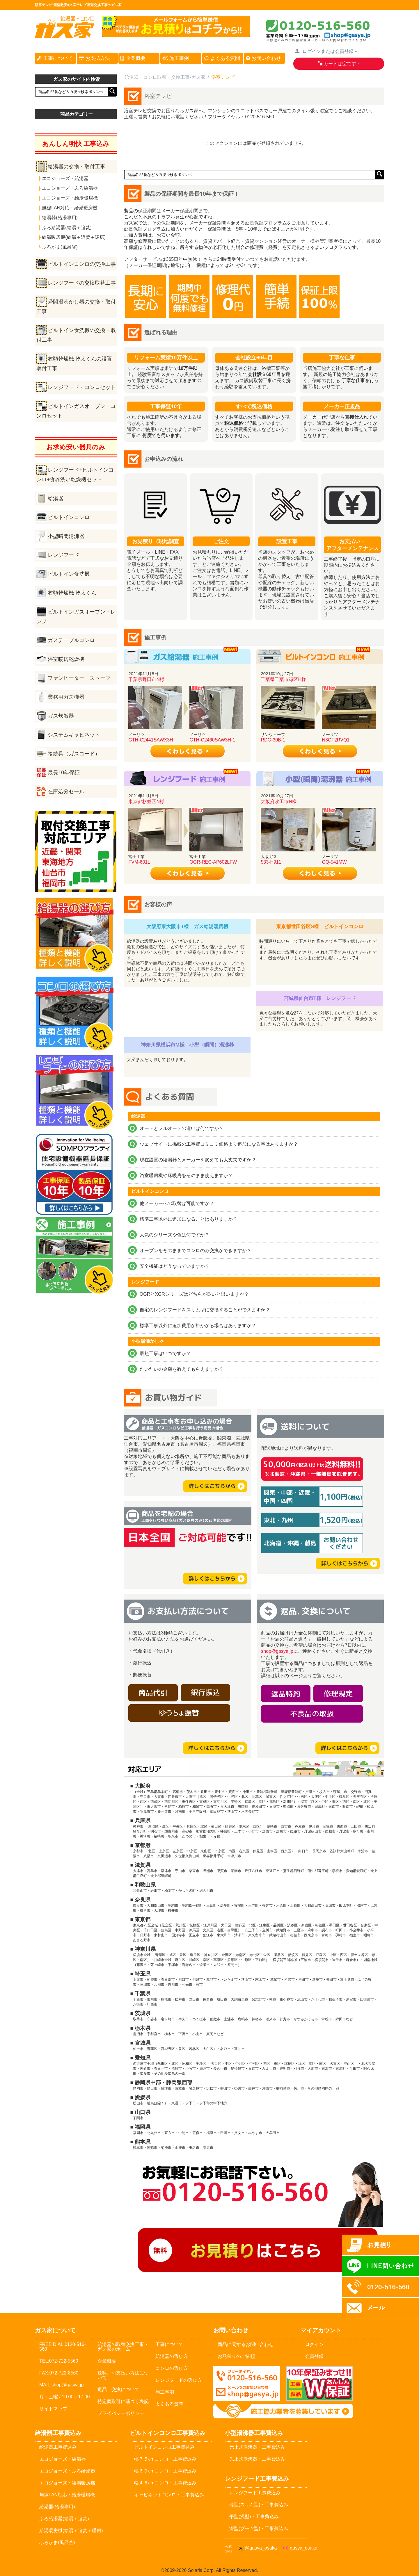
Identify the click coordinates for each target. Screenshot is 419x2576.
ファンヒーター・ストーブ (79, 678)
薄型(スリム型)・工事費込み (258, 2504)
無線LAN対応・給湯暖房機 (69, 207)
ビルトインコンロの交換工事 (82, 264)
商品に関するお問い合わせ (246, 2344)
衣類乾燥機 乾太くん (72, 593)
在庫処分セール (66, 791)
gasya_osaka (300, 2547)
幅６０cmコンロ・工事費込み (165, 2470)
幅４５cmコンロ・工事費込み (165, 2482)
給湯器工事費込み (58, 2447)
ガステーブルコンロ (71, 640)
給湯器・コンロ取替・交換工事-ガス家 (165, 77)
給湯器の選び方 (171, 2356)
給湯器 (55, 498)
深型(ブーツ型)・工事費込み (258, 2528)
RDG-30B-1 (273, 739)
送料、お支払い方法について (123, 2375)
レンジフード (63, 555)
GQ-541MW (334, 862)
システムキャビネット (74, 735)
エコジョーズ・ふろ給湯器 (70, 188)
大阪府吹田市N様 (279, 801)
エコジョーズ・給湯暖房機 (70, 197)
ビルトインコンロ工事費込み (164, 2447)
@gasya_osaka (256, 2547)
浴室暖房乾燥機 (66, 659)
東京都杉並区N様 (146, 801)
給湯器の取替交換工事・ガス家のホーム (123, 2347)
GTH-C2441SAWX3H (150, 739)
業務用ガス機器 (66, 697)
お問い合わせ (263, 58)
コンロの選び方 (171, 2368)
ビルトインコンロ (69, 517)
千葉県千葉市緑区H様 (283, 679)
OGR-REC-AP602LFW (213, 862)
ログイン (314, 2344)
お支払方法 (94, 58)
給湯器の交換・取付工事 (76, 167)
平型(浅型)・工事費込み (254, 2516)
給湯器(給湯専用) (60, 217)
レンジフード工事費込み (254, 2492)
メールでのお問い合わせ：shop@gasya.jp (246, 2383)
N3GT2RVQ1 (335, 739)
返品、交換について (118, 2389)
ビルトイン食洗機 (69, 574)
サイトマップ (53, 2408)
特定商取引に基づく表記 (123, 2401)
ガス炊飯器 (61, 716)
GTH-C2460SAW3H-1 (212, 739)
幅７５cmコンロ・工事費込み (165, 2458)
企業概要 (132, 58)
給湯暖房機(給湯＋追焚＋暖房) (74, 237)
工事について (55, 58)
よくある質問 (222, 58)
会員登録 (314, 2356)
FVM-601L (139, 862)
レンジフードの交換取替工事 (82, 283)
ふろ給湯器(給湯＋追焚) (67, 227)
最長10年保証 (64, 773)
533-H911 (271, 862)
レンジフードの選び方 (178, 2380)
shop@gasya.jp (277, 1651)
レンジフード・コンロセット (82, 387)
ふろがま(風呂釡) (60, 247)
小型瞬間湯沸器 (66, 536)
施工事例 (175, 58)
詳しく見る (187, 751)
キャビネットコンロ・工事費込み (169, 2494)
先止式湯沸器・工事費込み (257, 2458)
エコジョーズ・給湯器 (65, 178)
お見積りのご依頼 (236, 2356)
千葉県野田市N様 (146, 679)
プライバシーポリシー (120, 2413)
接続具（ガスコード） (74, 754)
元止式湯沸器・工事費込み (257, 2447)
